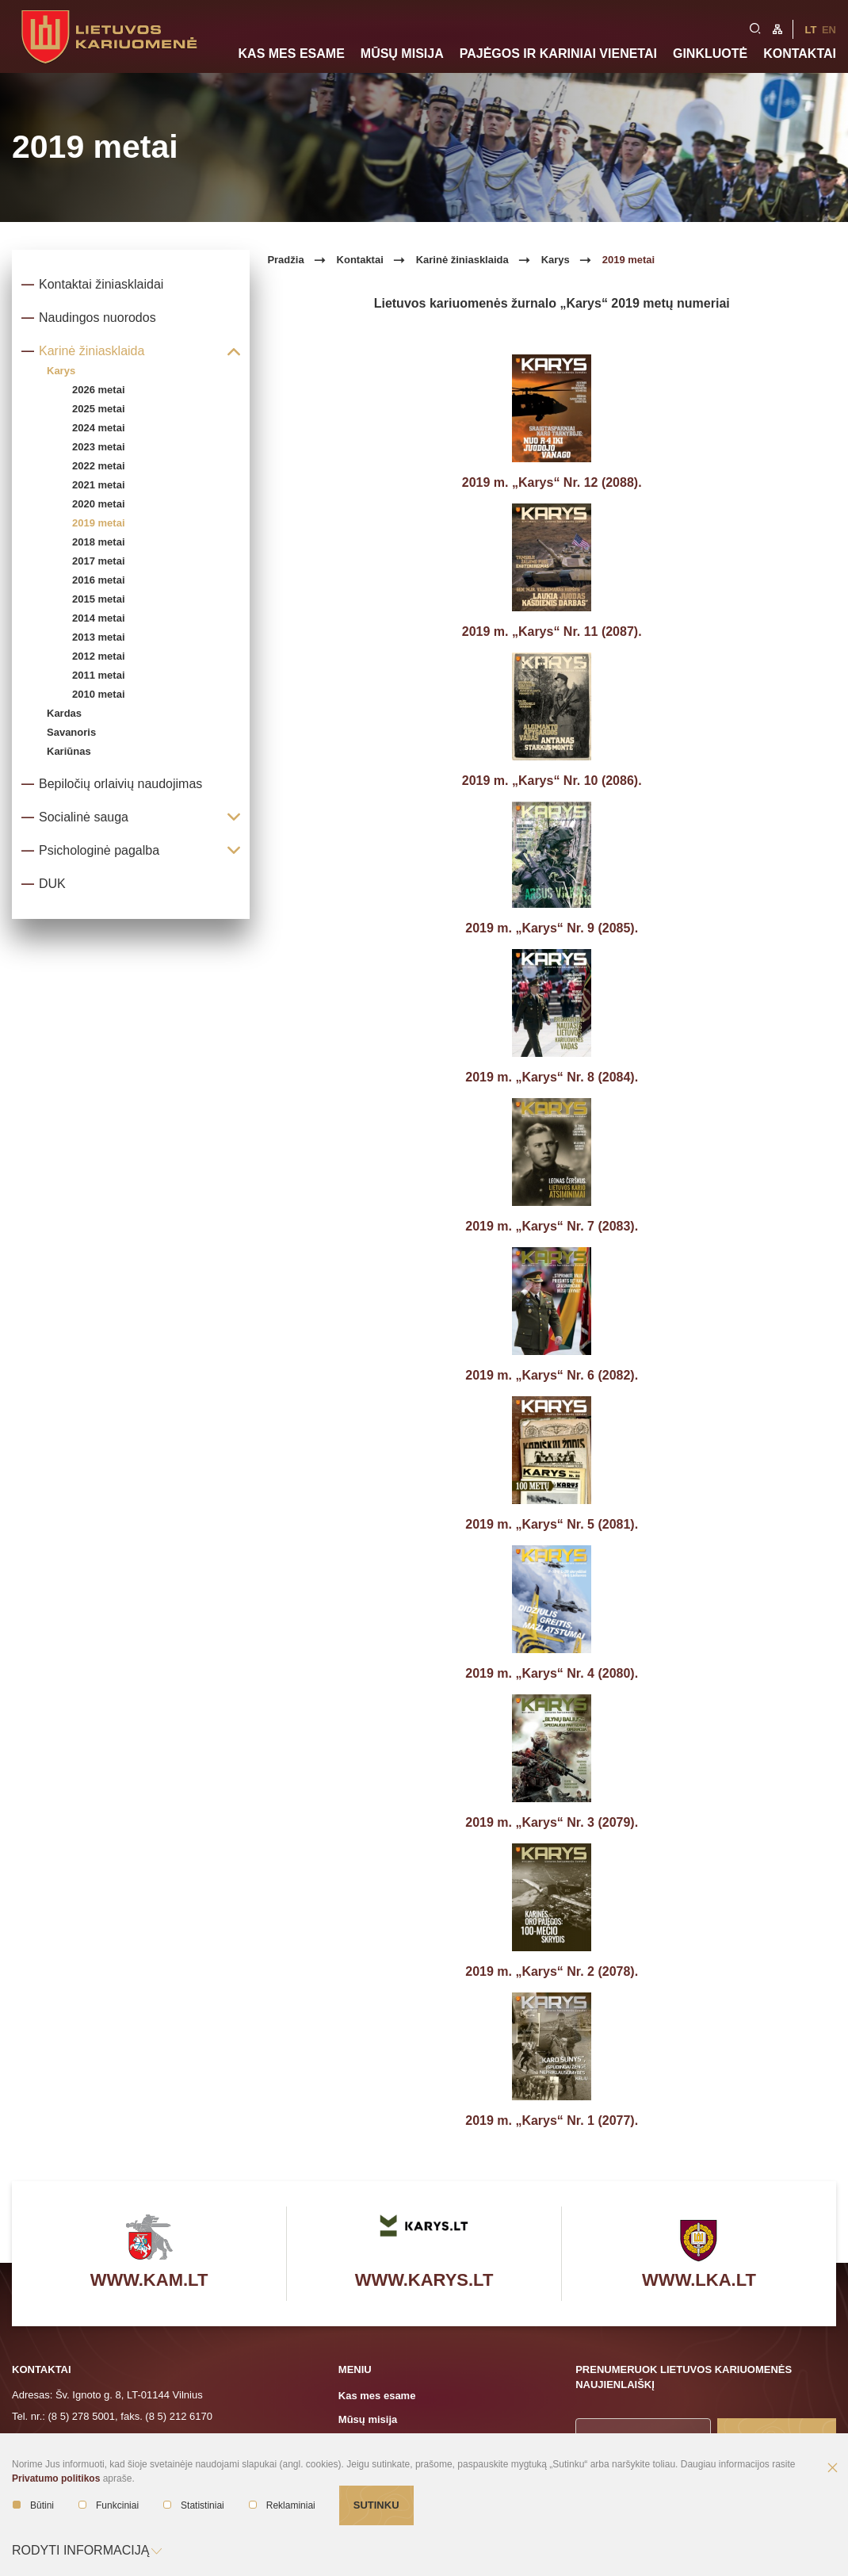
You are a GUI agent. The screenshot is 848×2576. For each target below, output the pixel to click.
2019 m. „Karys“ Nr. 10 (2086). (552, 780)
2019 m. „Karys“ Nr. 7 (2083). (551, 1226)
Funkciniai (108, 2505)
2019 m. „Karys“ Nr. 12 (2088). (552, 482)
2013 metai (98, 637)
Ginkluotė (710, 53)
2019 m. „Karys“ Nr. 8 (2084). (551, 1077)
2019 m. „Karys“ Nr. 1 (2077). (551, 2120)
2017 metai (98, 561)
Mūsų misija (402, 53)
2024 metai (98, 428)
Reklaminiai (282, 2505)
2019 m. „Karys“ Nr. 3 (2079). (551, 1822)
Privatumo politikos (56, 2478)
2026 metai (98, 390)
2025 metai (98, 409)
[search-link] (755, 27)
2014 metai (98, 618)
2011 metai (98, 675)
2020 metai (98, 504)
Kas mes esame (292, 53)
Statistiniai (193, 2505)
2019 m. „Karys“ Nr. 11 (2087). (552, 631)
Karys (555, 260)
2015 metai (98, 599)
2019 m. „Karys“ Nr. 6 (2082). (551, 1375)
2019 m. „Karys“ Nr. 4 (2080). (551, 1673)
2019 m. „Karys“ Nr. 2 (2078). (551, 1971)
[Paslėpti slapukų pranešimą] (832, 2469)
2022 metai (98, 466)
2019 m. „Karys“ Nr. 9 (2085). (551, 928)
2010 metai (98, 694)
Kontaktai (799, 53)
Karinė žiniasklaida (462, 260)
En (829, 30)
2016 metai (98, 580)
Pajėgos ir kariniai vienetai (558, 53)
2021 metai (98, 485)
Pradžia (285, 260)
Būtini (33, 2505)
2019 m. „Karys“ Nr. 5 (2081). (551, 1524)
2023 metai (98, 447)
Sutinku (376, 2505)
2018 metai (98, 542)
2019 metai (98, 523)
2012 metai (98, 656)
